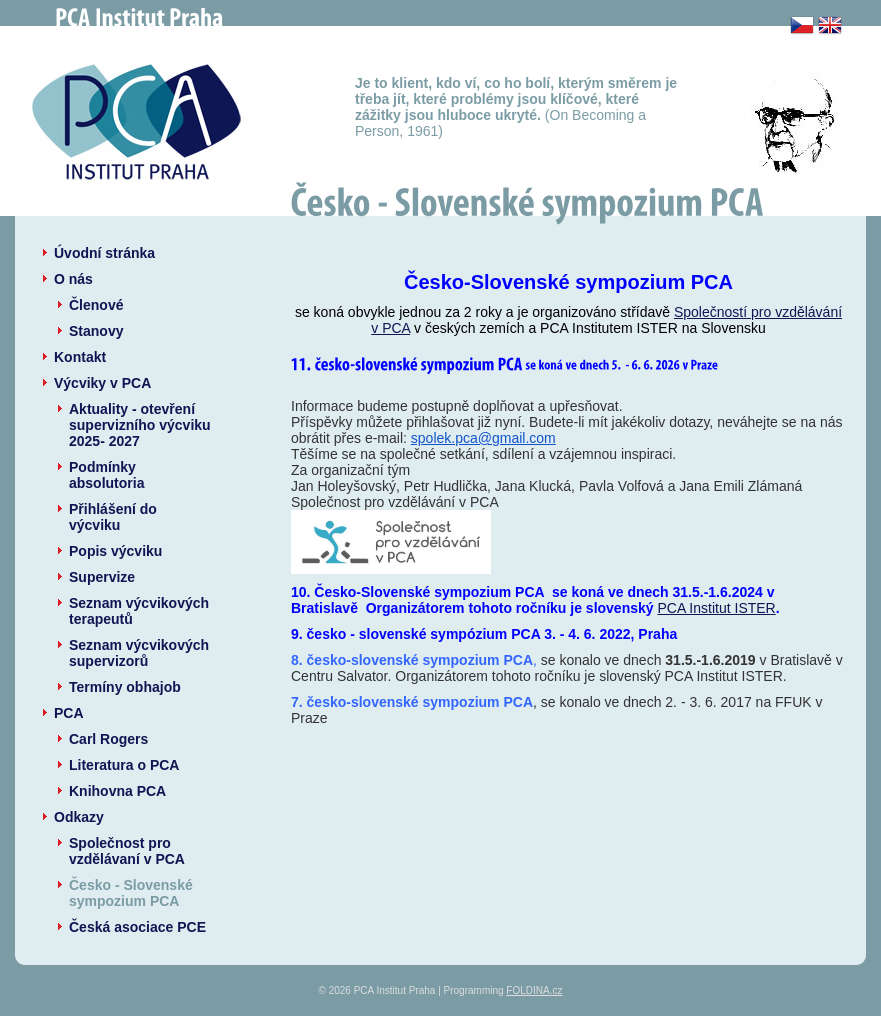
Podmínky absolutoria (106, 475)
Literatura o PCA (124, 765)
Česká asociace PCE (137, 927)
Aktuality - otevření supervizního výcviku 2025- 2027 (140, 425)
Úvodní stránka (104, 253)
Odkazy (79, 817)
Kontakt (80, 357)
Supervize (102, 577)
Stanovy (96, 331)
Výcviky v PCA (102, 383)
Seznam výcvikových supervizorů (139, 653)
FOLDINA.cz (534, 990)
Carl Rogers (108, 739)
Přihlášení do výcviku (113, 517)
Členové (96, 305)
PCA (69, 713)
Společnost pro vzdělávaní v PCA (127, 851)
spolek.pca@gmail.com (483, 438)
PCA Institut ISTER (716, 608)
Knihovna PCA (117, 791)
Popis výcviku (115, 551)
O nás (73, 279)
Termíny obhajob (125, 687)
